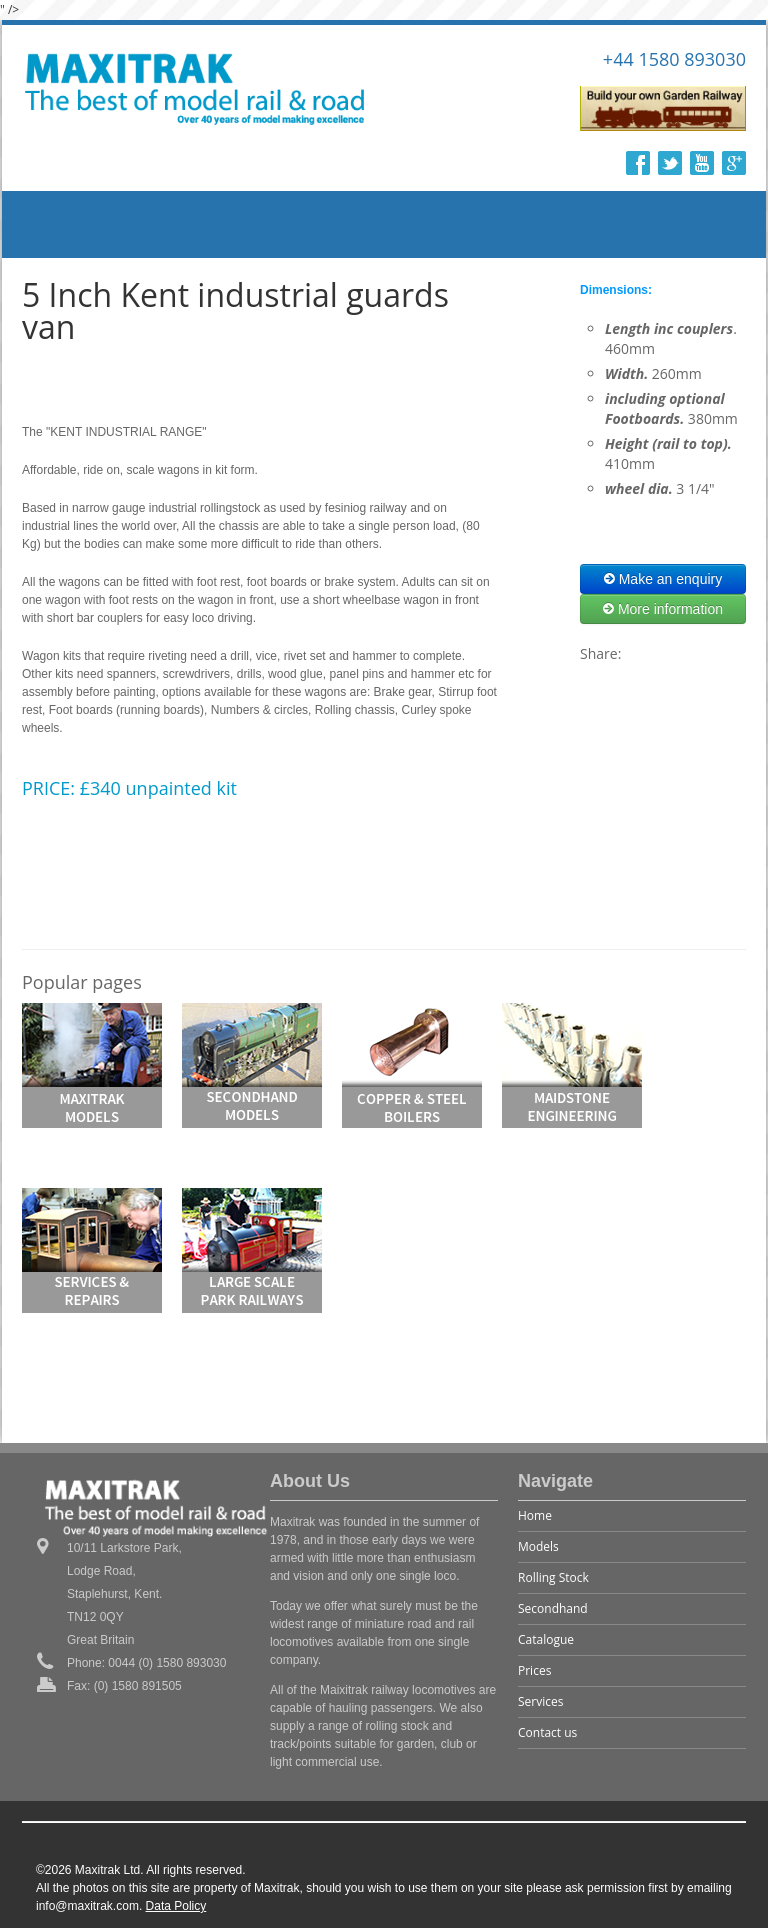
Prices (534, 1670)
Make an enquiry (663, 579)
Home (535, 1515)
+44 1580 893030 (674, 59)
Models (538, 1546)
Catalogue (546, 1639)
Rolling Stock (553, 1577)
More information (663, 609)
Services (540, 1701)
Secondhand (553, 1608)
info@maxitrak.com (87, 1906)
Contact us (547, 1732)
